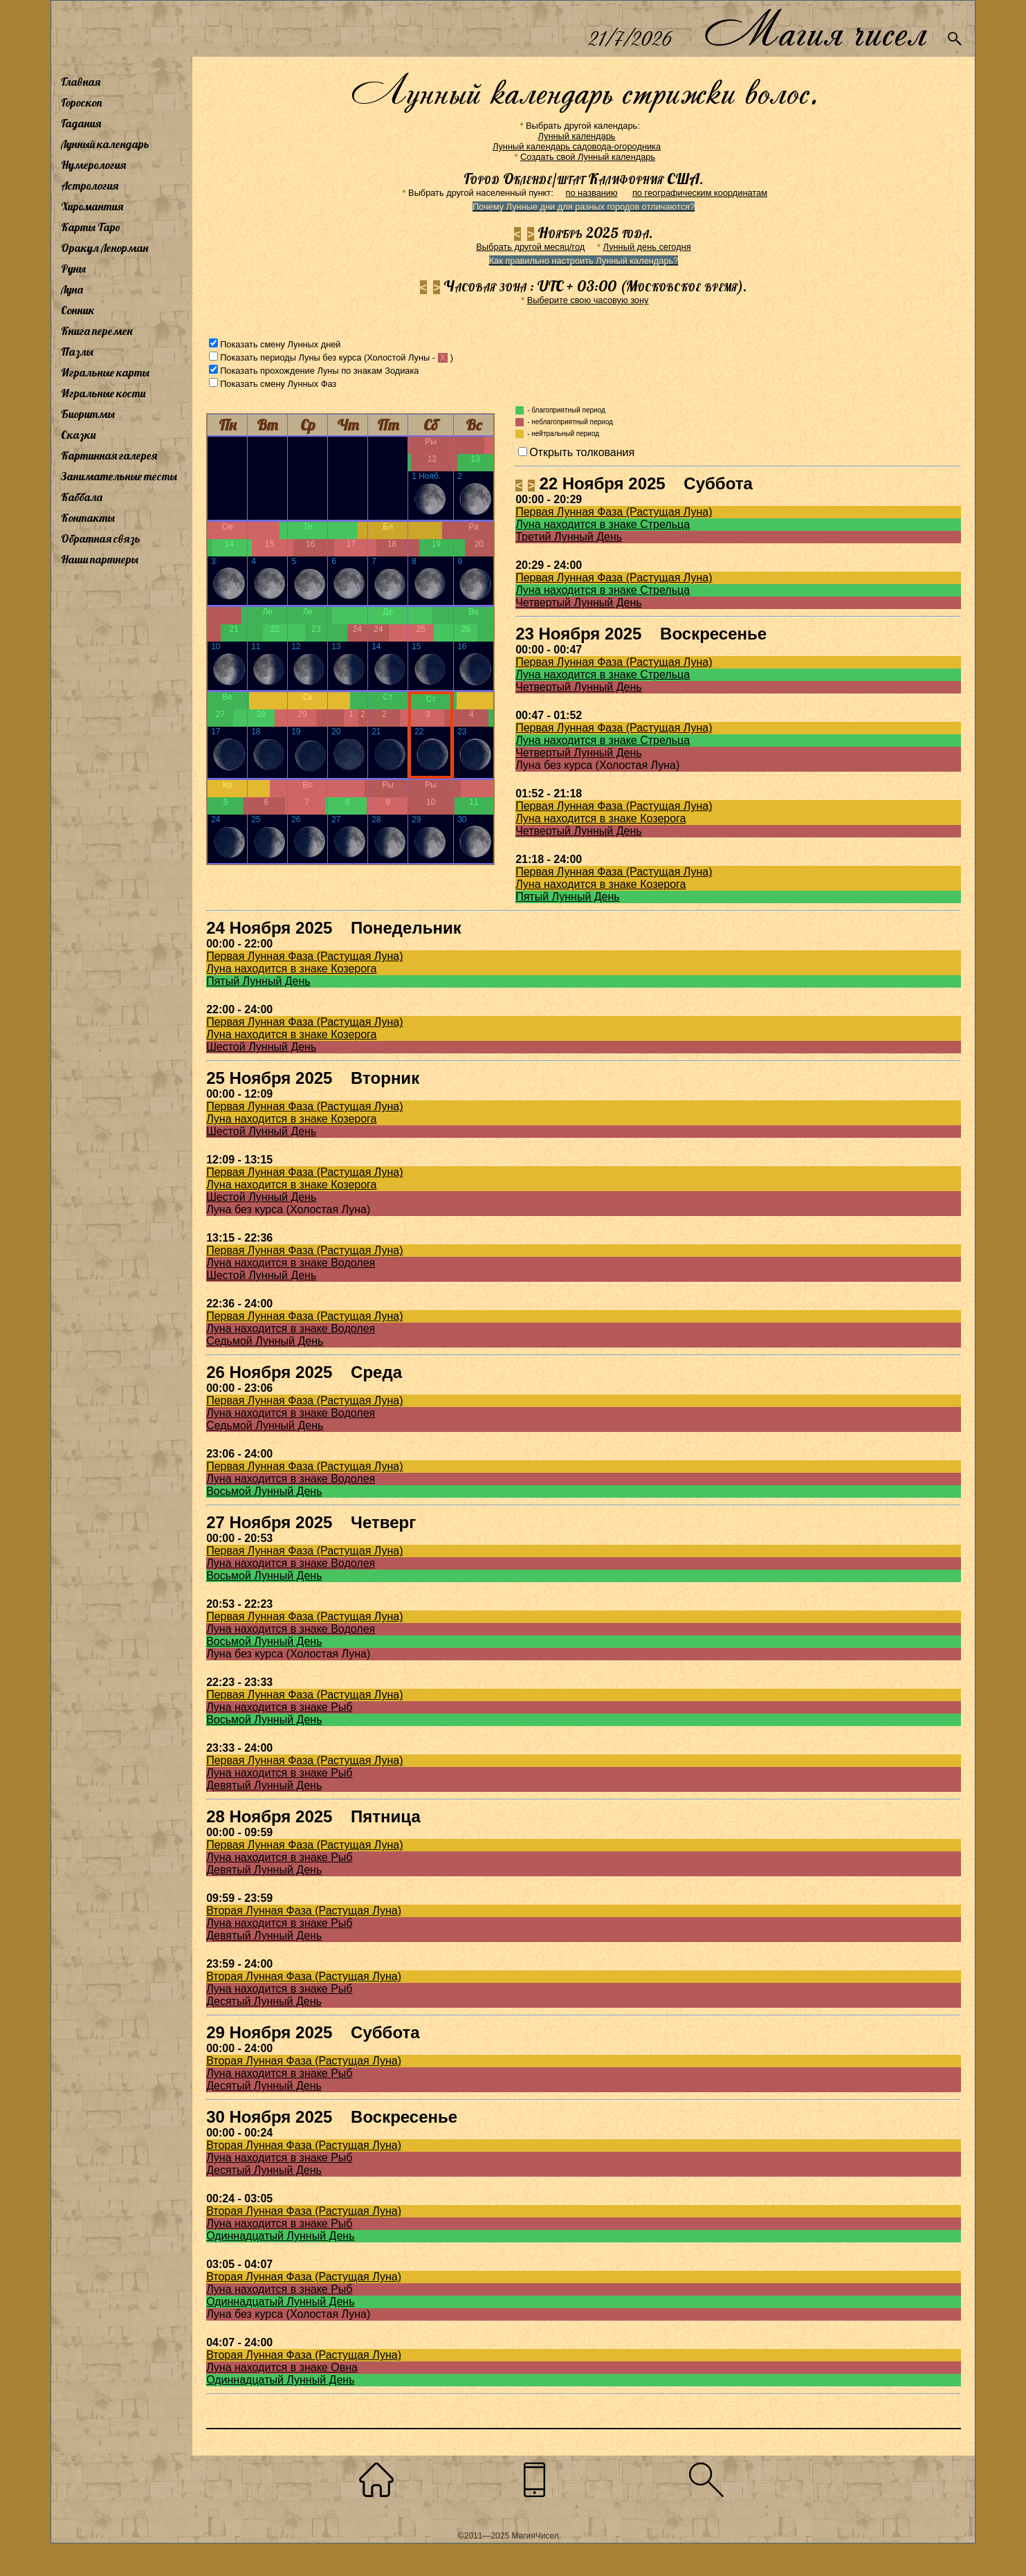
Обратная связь (100, 538)
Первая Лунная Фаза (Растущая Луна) (613, 512)
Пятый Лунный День (567, 896)
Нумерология (93, 165)
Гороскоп (81, 102)
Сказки (78, 435)
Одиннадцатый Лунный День (280, 2236)
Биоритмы (88, 414)
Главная (80, 82)
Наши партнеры (99, 559)
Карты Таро (90, 227)
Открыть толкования (581, 452)
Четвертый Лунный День (578, 602)
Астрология (89, 185)
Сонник (78, 310)
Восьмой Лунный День (264, 1491)
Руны (73, 268)
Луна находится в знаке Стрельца (602, 524)
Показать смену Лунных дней (280, 344)
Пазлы (77, 352)
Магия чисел (815, 29)
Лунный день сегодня (647, 247)
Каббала (81, 497)
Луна (72, 289)
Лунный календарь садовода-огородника (577, 146)
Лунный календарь (105, 144)
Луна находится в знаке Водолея (290, 1263)
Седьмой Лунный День (264, 1341)
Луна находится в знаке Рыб (279, 1707)
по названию (591, 193)
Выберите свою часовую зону (588, 300)
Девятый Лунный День (264, 1785)
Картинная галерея (109, 455)
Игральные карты (105, 372)
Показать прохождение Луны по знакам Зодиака (319, 370)
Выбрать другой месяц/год (530, 247)
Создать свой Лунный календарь (587, 157)
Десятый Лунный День (264, 2001)
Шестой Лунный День (261, 1047)
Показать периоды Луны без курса (290, 357)
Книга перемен (96, 331)
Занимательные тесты (119, 476)
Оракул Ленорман (104, 248)
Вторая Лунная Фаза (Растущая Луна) (303, 1910)
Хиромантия (92, 206)
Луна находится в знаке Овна (282, 2367)
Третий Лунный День (568, 537)
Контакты (88, 518)
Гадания (81, 123)
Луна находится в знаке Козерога (600, 818)
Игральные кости (103, 393)
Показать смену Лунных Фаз (278, 384)
